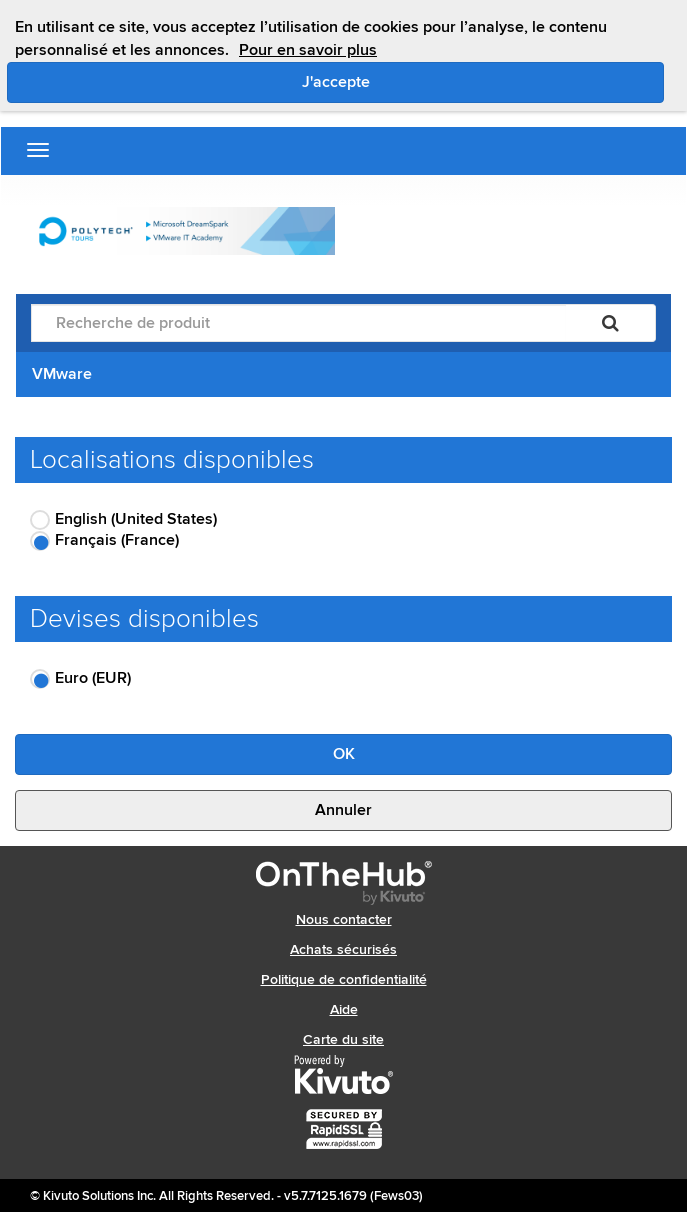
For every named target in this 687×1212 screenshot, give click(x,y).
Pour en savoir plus (308, 50)
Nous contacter (344, 919)
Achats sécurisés (343, 949)
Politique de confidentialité (344, 979)
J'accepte (420, 81)
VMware (62, 374)
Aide (344, 1009)
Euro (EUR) (93, 678)
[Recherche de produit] (298, 323)
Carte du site (343, 1039)
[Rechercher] (610, 323)
